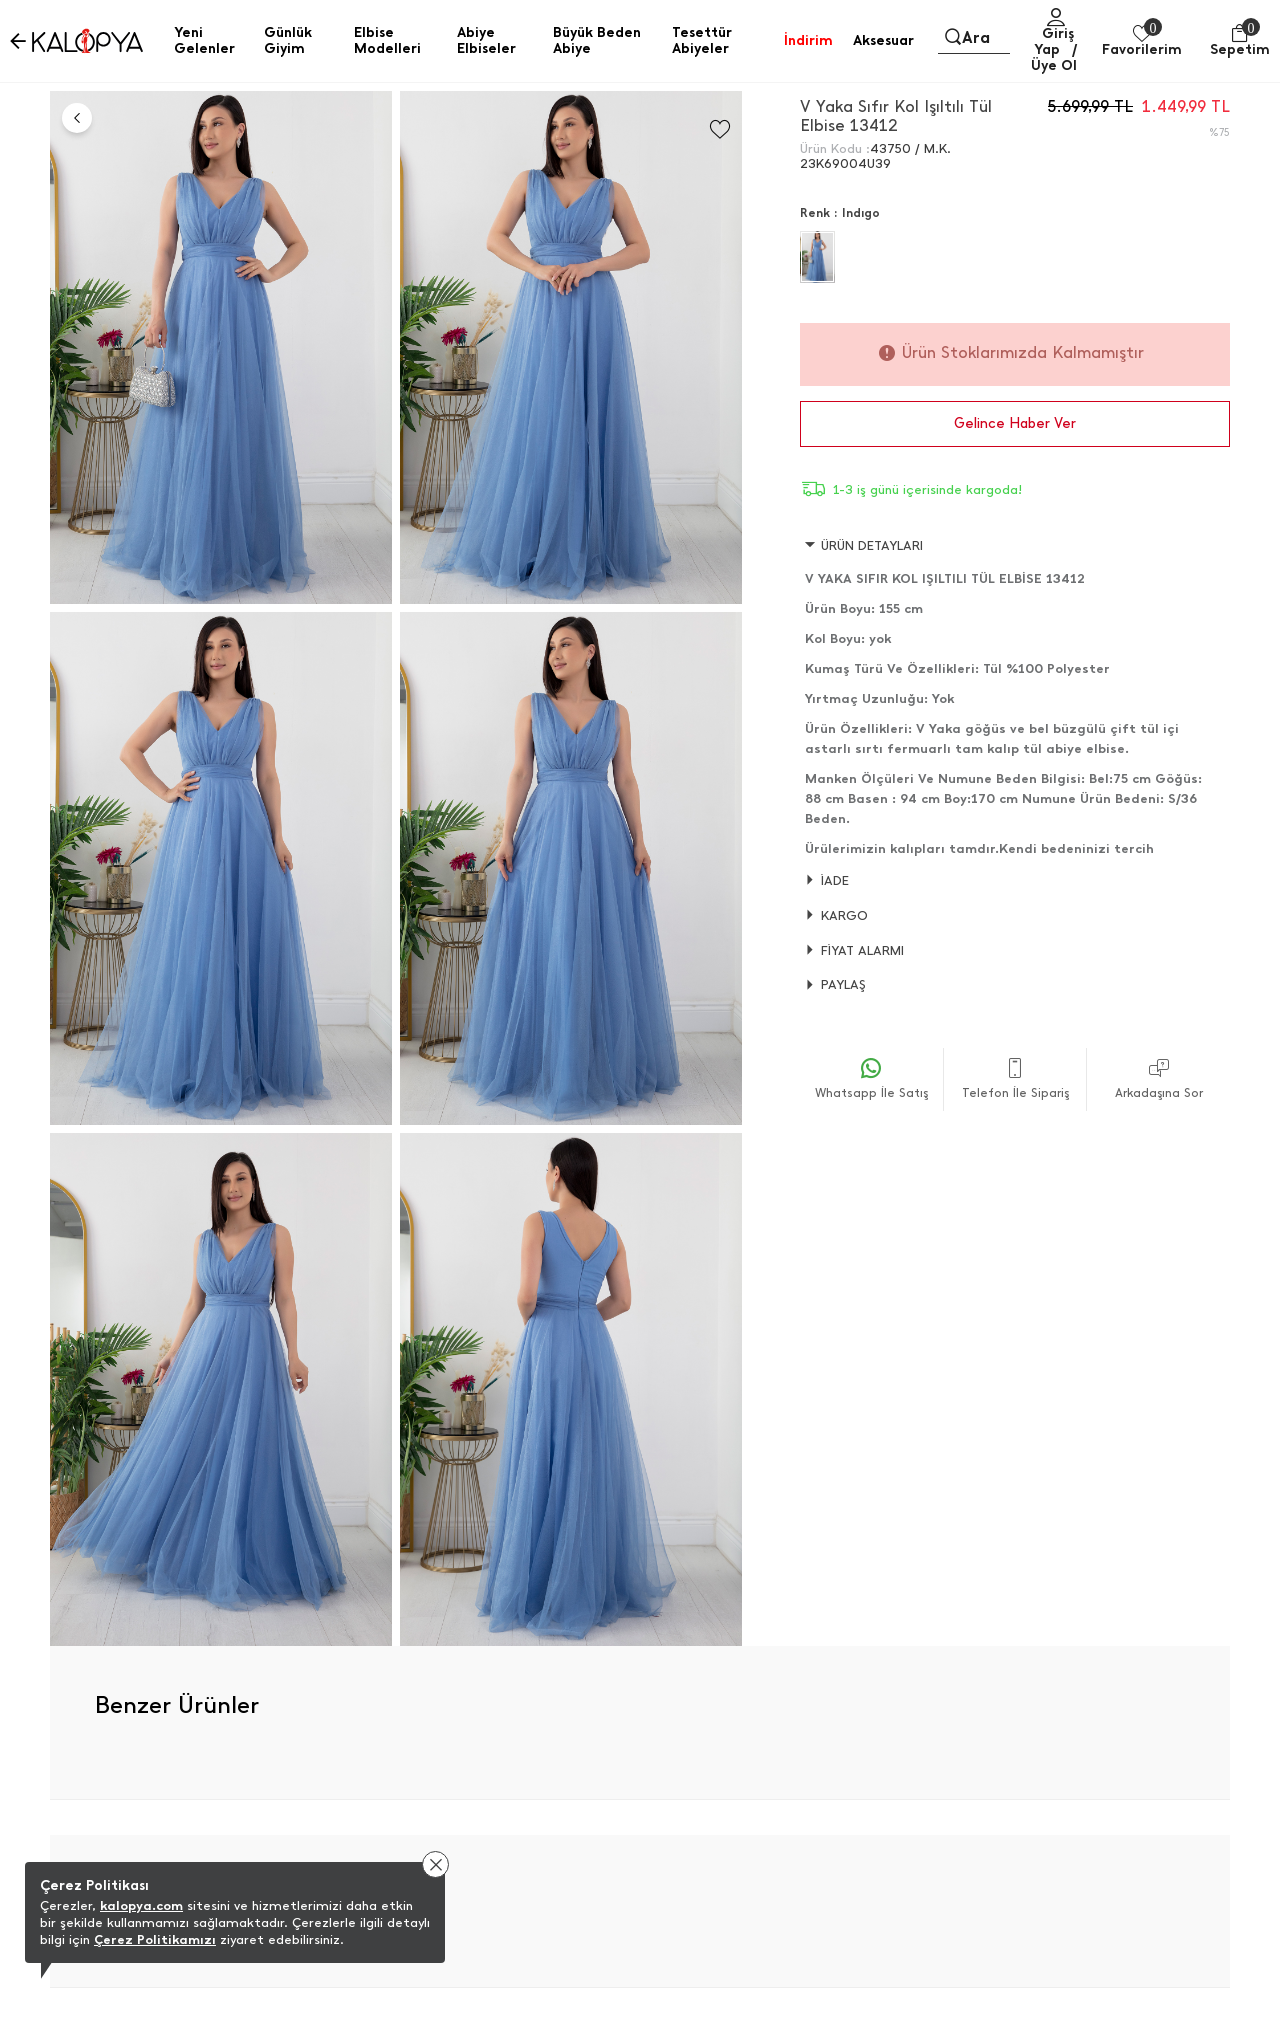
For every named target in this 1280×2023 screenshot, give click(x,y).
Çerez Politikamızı (155, 1939)
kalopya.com (141, 1905)
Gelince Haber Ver (1015, 423)
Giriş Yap (1054, 41)
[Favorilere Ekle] (720, 129)
